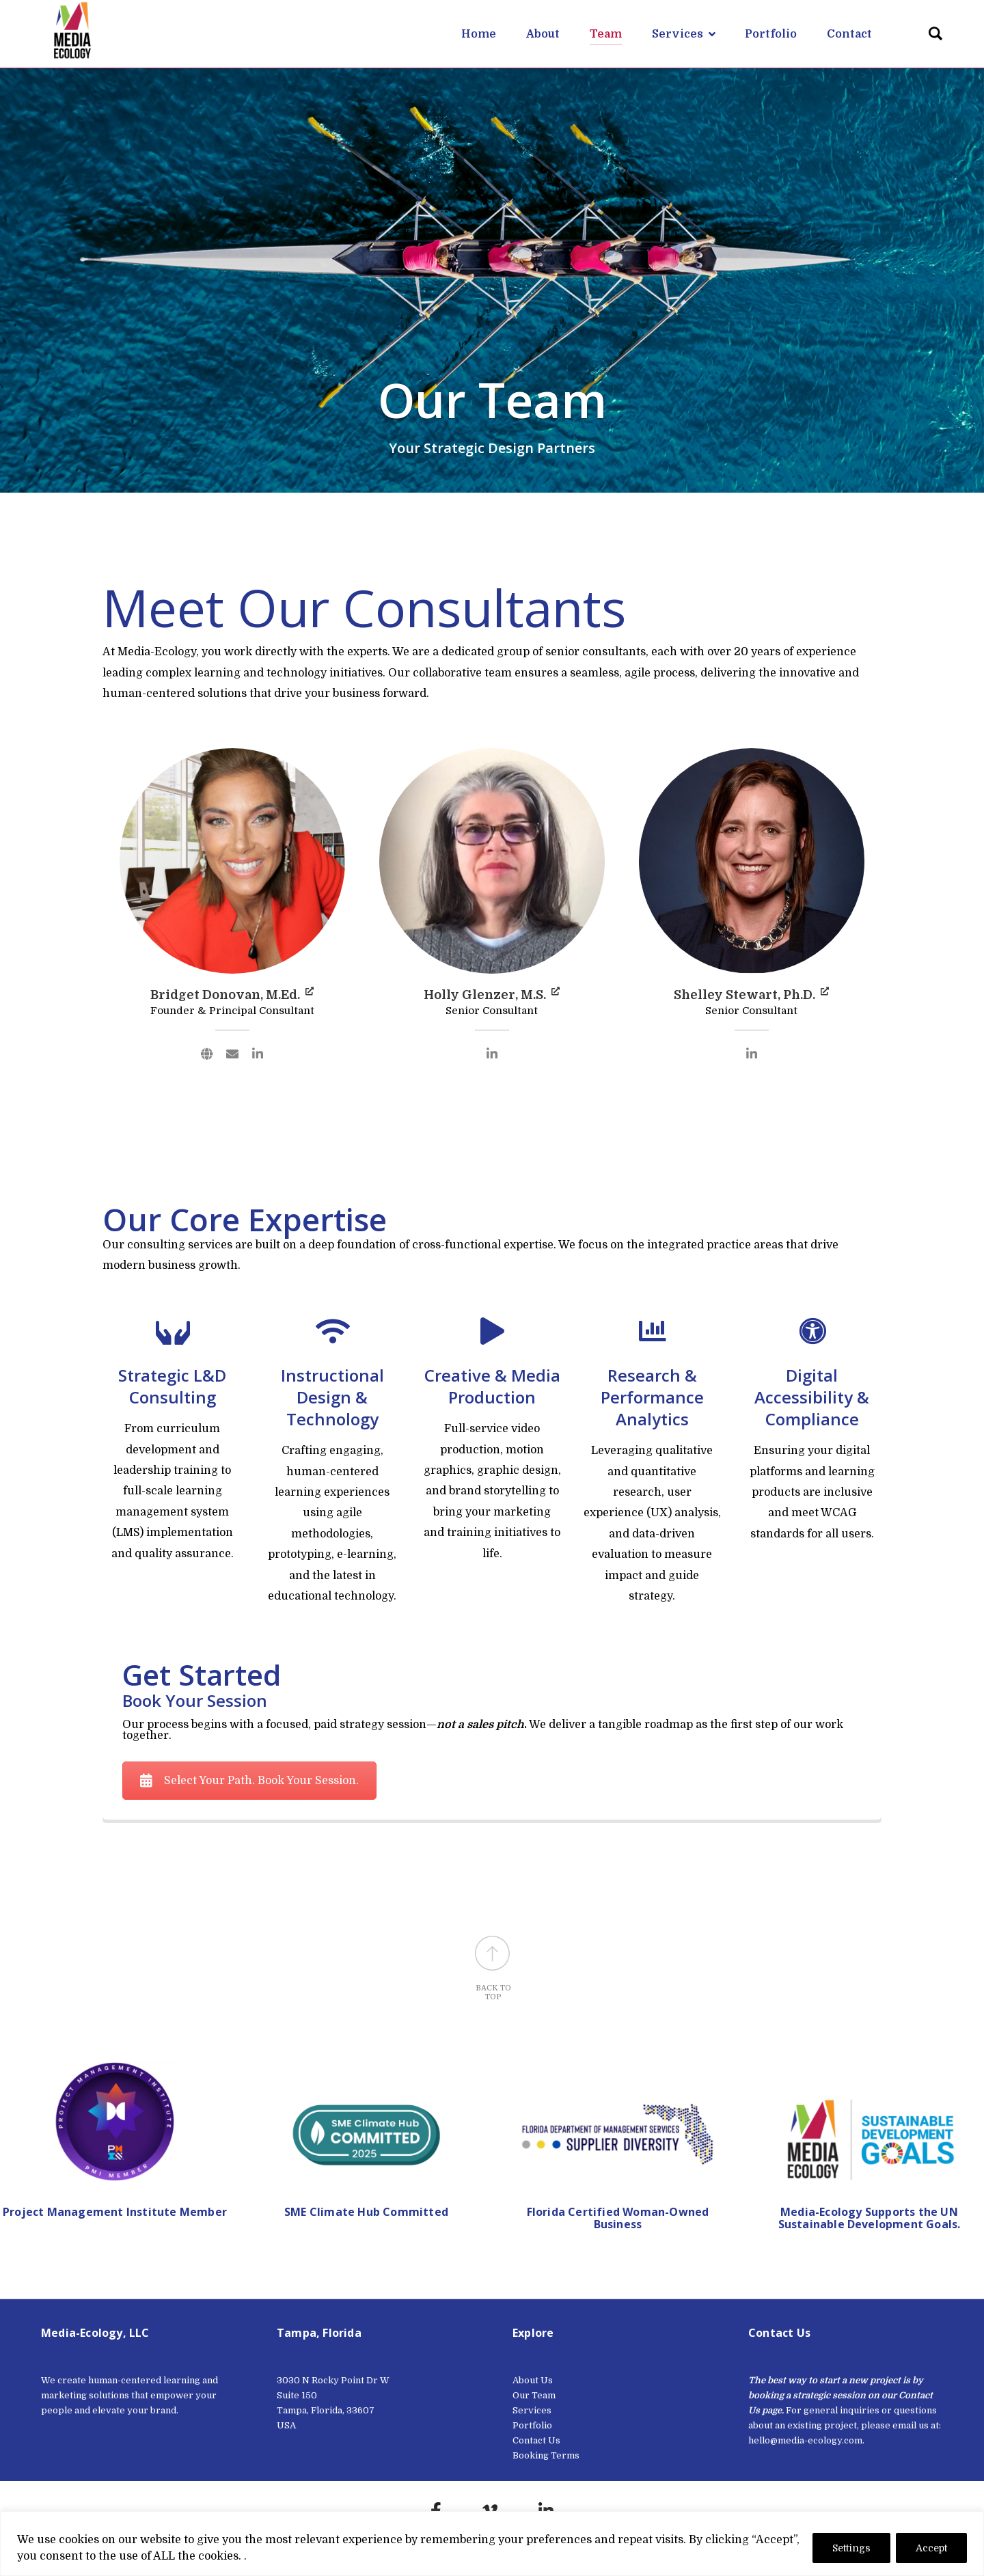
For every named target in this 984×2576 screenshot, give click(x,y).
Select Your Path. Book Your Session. (249, 1781)
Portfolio (532, 2425)
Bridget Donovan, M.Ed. (232, 995)
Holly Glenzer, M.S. (492, 995)
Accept (931, 2548)
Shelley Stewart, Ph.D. (751, 995)
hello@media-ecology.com (805, 2440)
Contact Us (536, 2440)
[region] (492, 2543)
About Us (532, 2380)
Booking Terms (545, 2455)
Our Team (534, 2395)
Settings (851, 2548)
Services (531, 2410)
